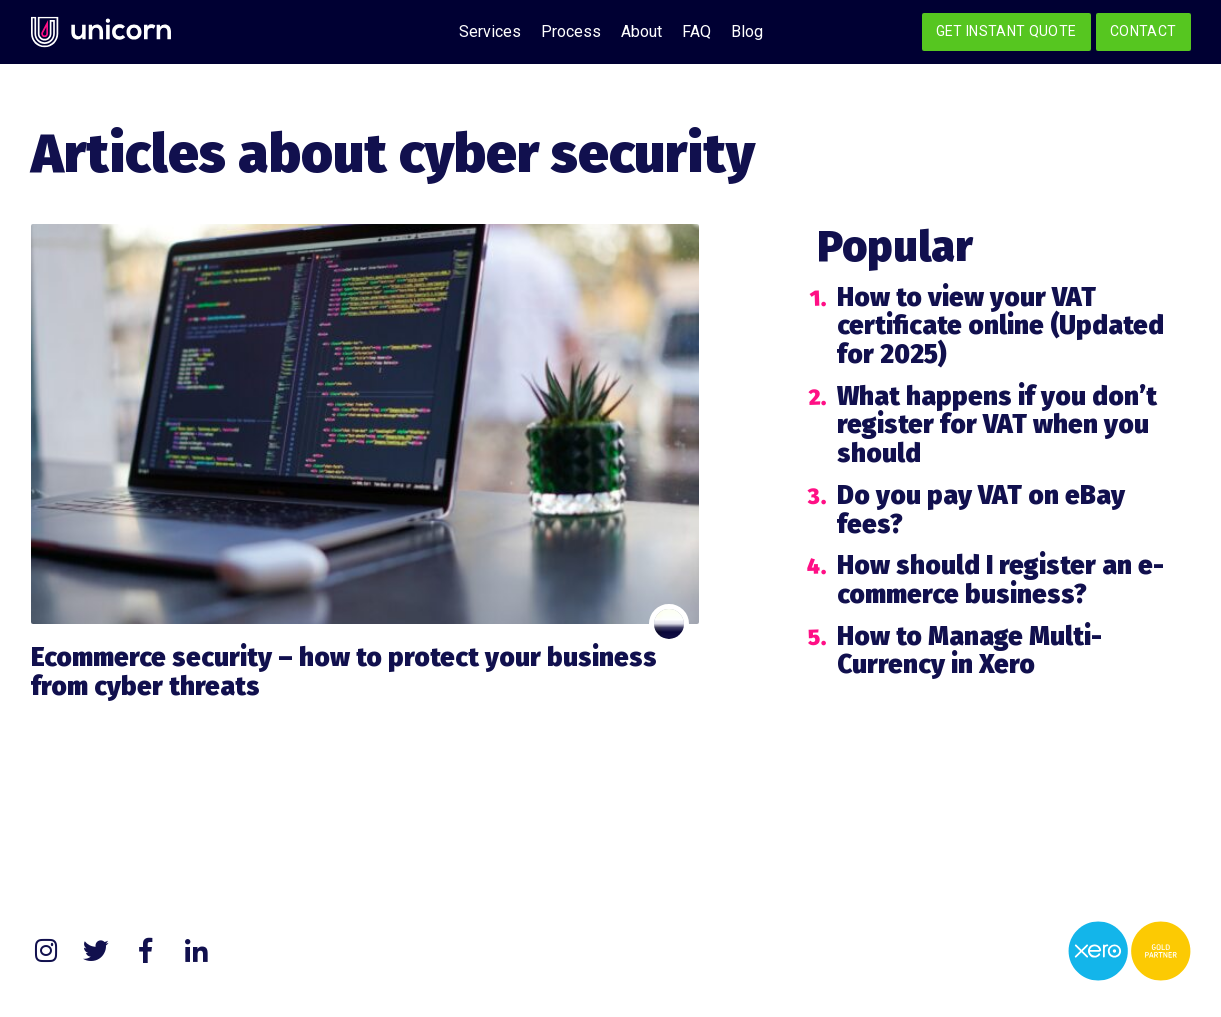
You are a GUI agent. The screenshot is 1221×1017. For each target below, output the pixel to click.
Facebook (146, 951)
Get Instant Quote (1006, 31)
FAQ (696, 31)
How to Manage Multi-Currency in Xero (969, 651)
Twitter (96, 951)
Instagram (46, 951)
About (641, 31)
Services (490, 31)
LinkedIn (196, 951)
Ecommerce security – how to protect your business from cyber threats (344, 672)
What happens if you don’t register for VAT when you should (997, 425)
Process (571, 31)
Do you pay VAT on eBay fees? (981, 510)
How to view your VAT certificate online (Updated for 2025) (1000, 326)
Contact (1143, 31)
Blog (747, 31)
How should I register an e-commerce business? (1000, 580)
